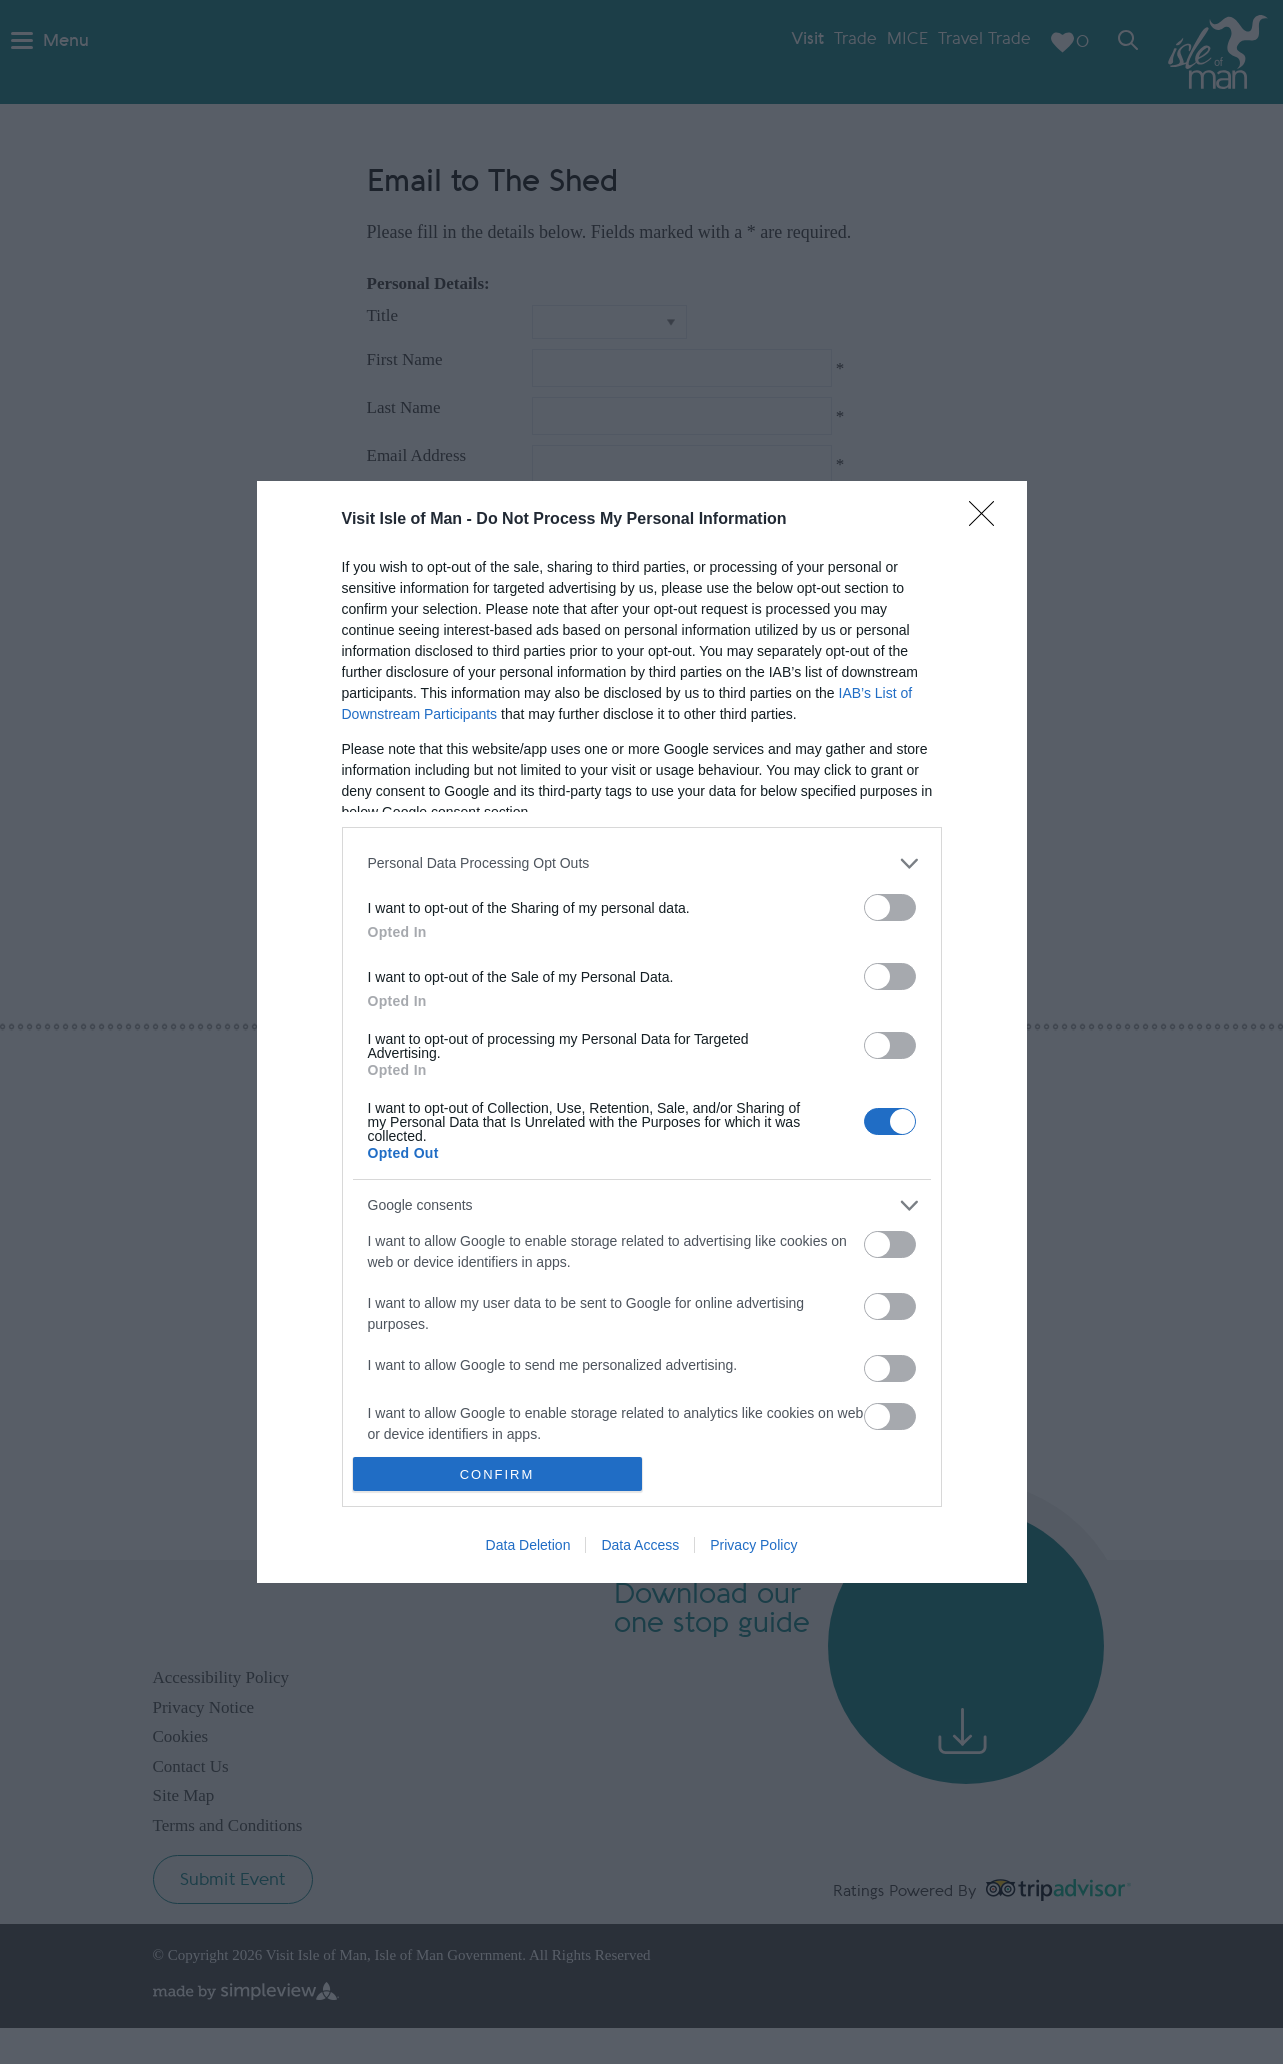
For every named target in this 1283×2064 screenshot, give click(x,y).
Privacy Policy (753, 1545)
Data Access (640, 1545)
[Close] (988, 520)
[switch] (890, 907)
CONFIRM (497, 1474)
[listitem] (642, 863)
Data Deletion (528, 1545)
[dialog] (642, 1032)
